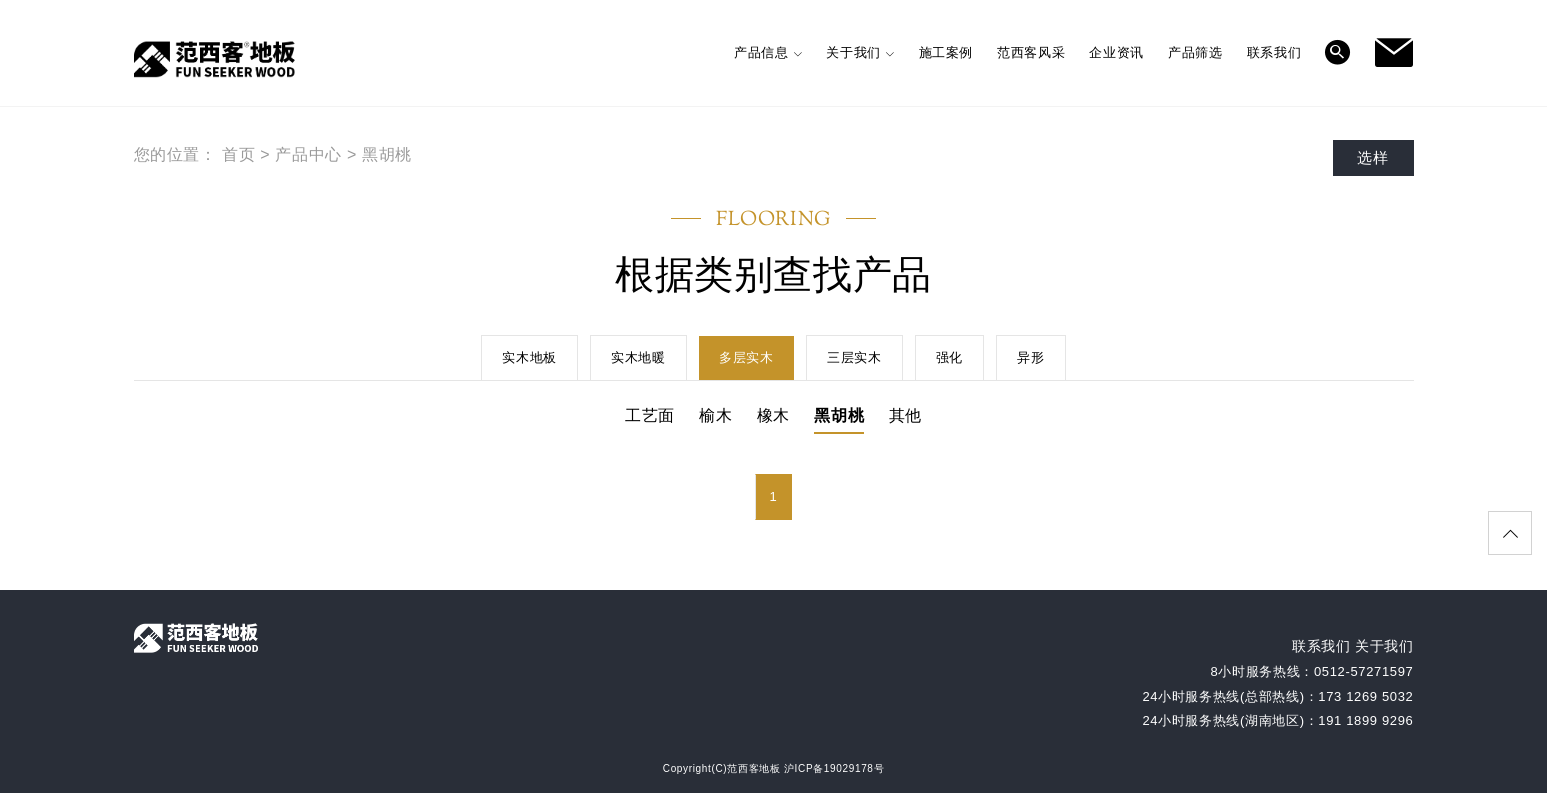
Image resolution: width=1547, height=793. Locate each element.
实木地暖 (638, 357)
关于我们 (1384, 646)
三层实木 (854, 357)
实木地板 (529, 357)
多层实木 (746, 357)
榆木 (715, 415)
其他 (905, 415)
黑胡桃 (387, 154)
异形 (1030, 357)
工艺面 (650, 415)
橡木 (773, 415)
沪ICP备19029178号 (834, 768)
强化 (949, 357)
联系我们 (1321, 646)
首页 (238, 154)
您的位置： (175, 154)
